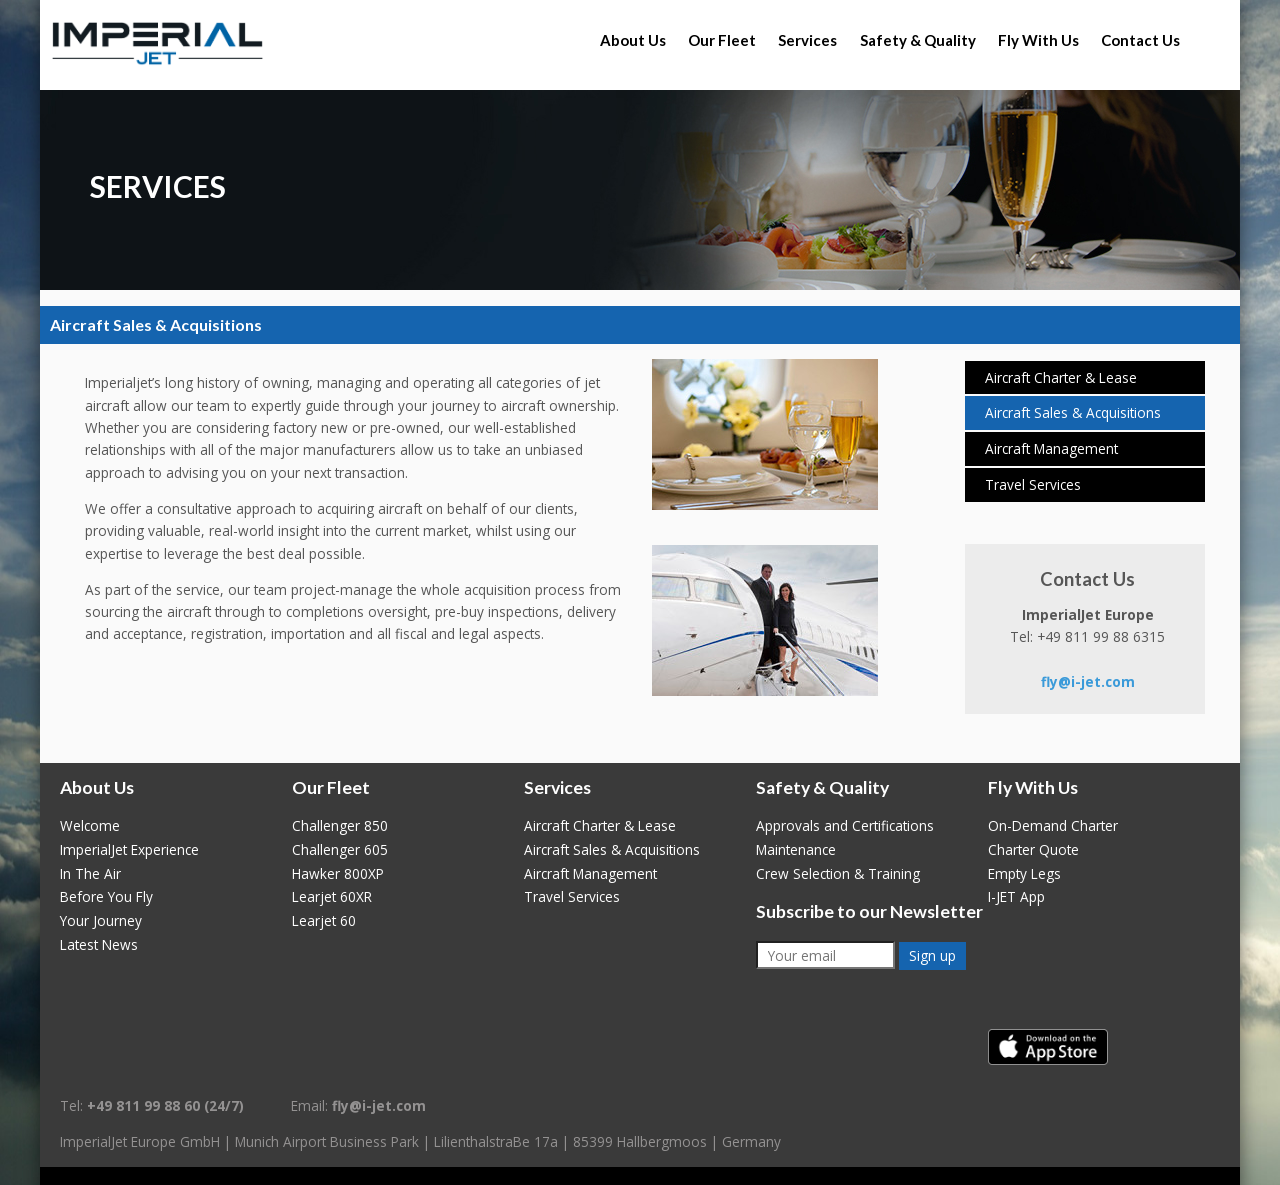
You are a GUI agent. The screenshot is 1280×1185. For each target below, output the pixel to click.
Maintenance (796, 849)
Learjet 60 (324, 920)
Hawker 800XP (338, 873)
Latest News (99, 944)
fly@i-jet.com (1088, 681)
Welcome (90, 825)
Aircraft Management (1051, 448)
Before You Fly (106, 896)
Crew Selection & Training (838, 873)
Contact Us (1140, 40)
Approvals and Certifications (845, 825)
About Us (633, 40)
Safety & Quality (918, 40)
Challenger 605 (340, 849)
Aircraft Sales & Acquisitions (1073, 412)
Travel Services (1033, 484)
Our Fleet (722, 40)
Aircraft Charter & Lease (1061, 377)
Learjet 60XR (332, 896)
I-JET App (1016, 896)
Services (807, 40)
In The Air (90, 873)
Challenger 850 (340, 825)
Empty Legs (1024, 873)
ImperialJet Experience (129, 849)
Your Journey (101, 920)
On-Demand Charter (1053, 825)
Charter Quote (1033, 849)
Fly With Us (1038, 40)
